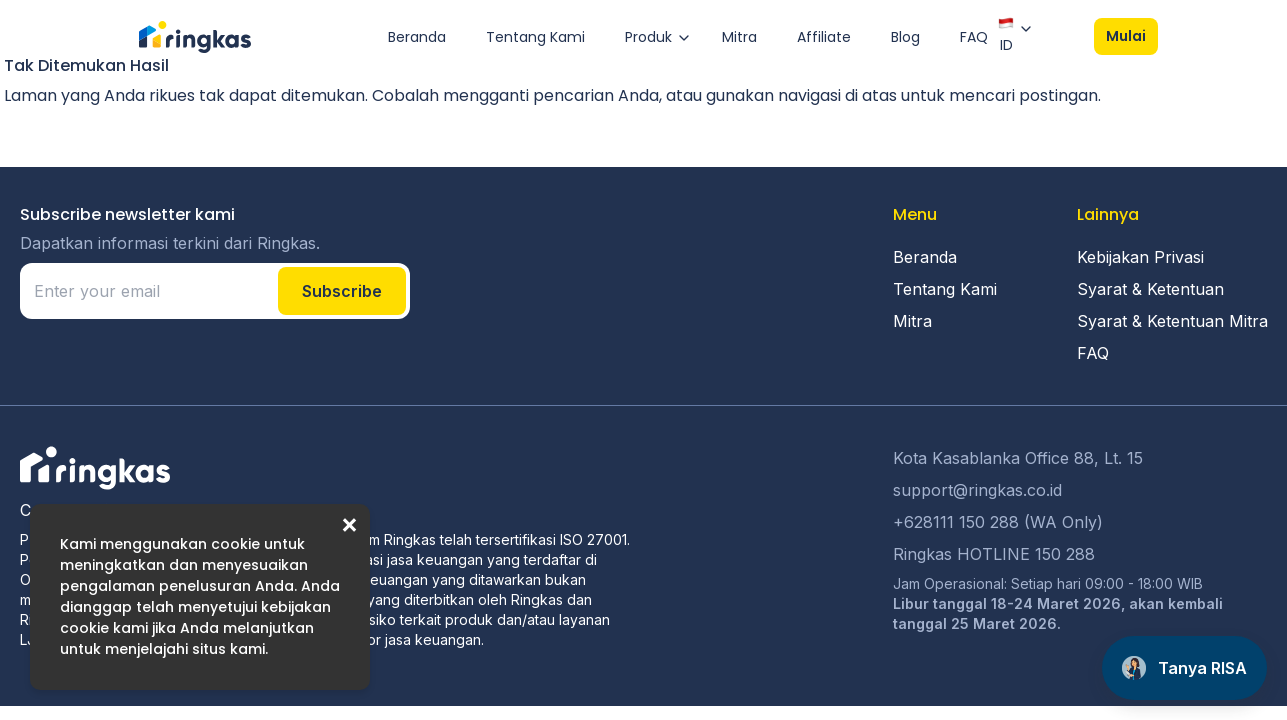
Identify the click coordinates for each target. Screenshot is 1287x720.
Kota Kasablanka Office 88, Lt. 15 (1018, 458)
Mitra (739, 37)
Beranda (417, 37)
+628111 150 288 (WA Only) (998, 522)
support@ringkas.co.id (977, 490)
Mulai (1126, 36)
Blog (905, 37)
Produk (648, 37)
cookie (235, 544)
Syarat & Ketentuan (1150, 289)
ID (1006, 35)
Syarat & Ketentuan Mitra (1172, 321)
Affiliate (824, 37)
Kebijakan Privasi (1140, 257)
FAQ (974, 37)
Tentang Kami (535, 37)
